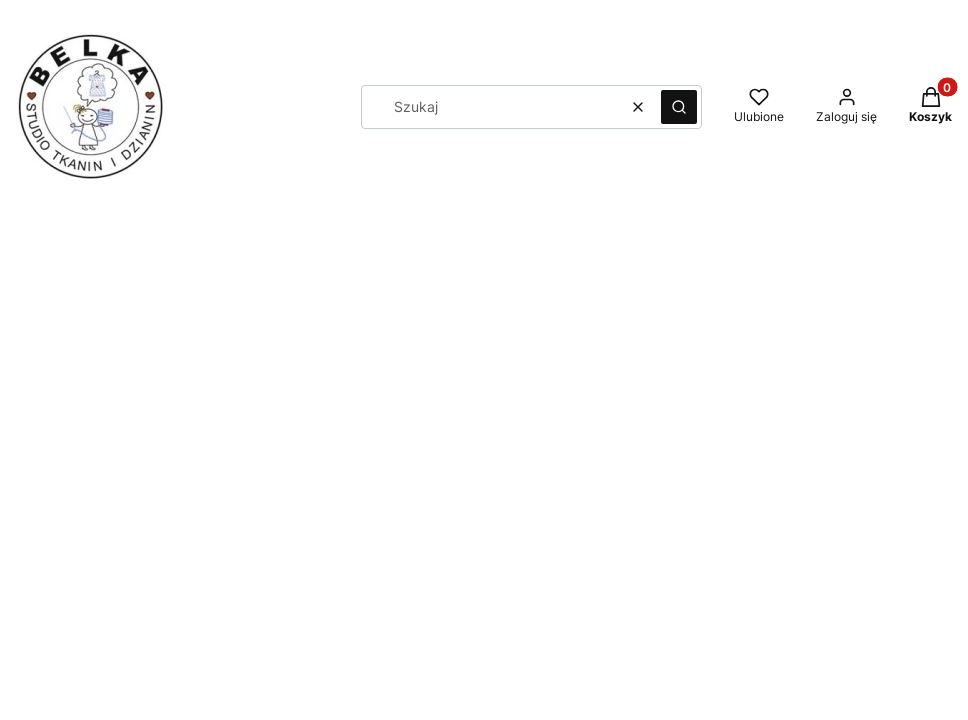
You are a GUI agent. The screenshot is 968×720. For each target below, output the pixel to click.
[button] (679, 107)
